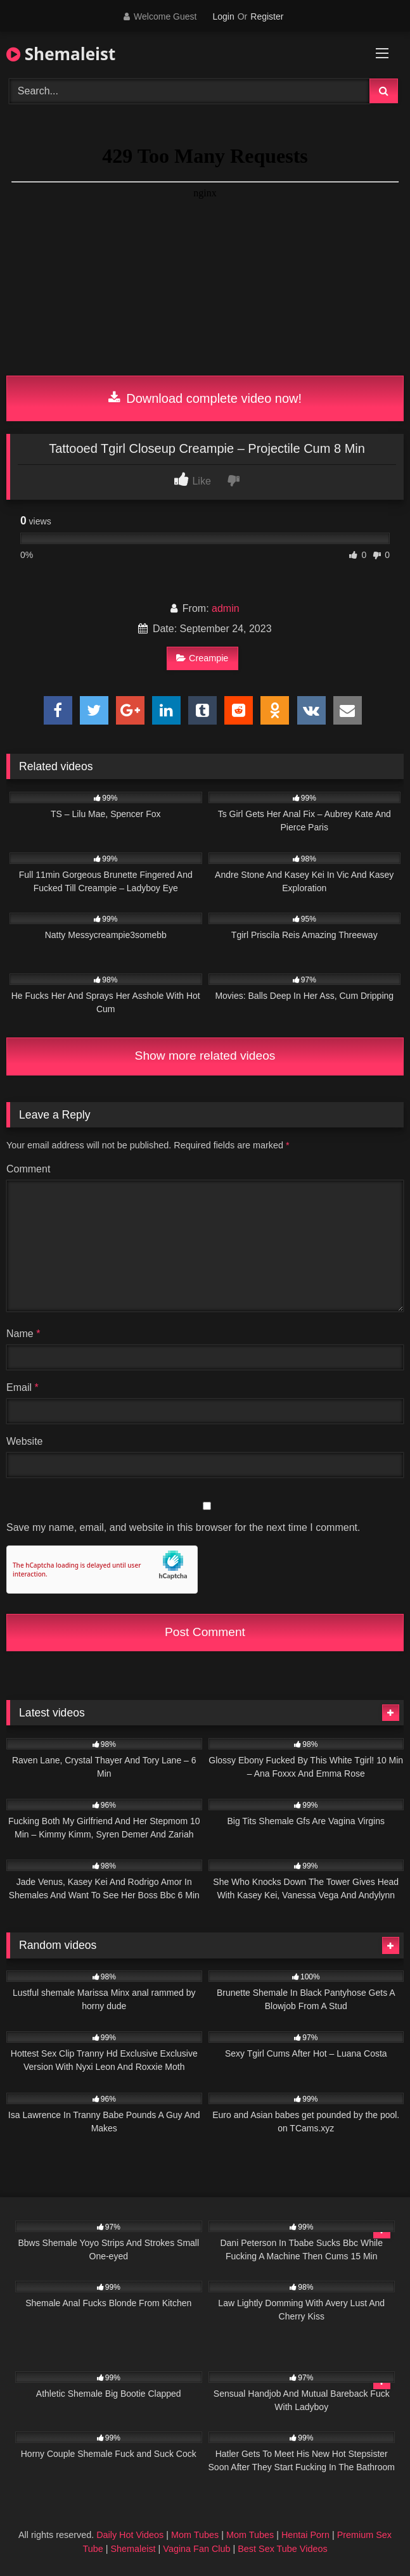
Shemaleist (60, 53)
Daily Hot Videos (129, 2535)
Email (22, 1387)
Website (24, 1441)
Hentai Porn (305, 2535)
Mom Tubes (195, 2535)
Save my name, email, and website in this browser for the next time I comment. (183, 1527)
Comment (28, 1169)
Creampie (202, 658)
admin (226, 608)
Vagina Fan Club (196, 2549)
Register (266, 16)
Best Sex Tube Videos (282, 2549)
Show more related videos (205, 1055)
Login (223, 16)
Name (23, 1333)
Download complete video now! (205, 398)
